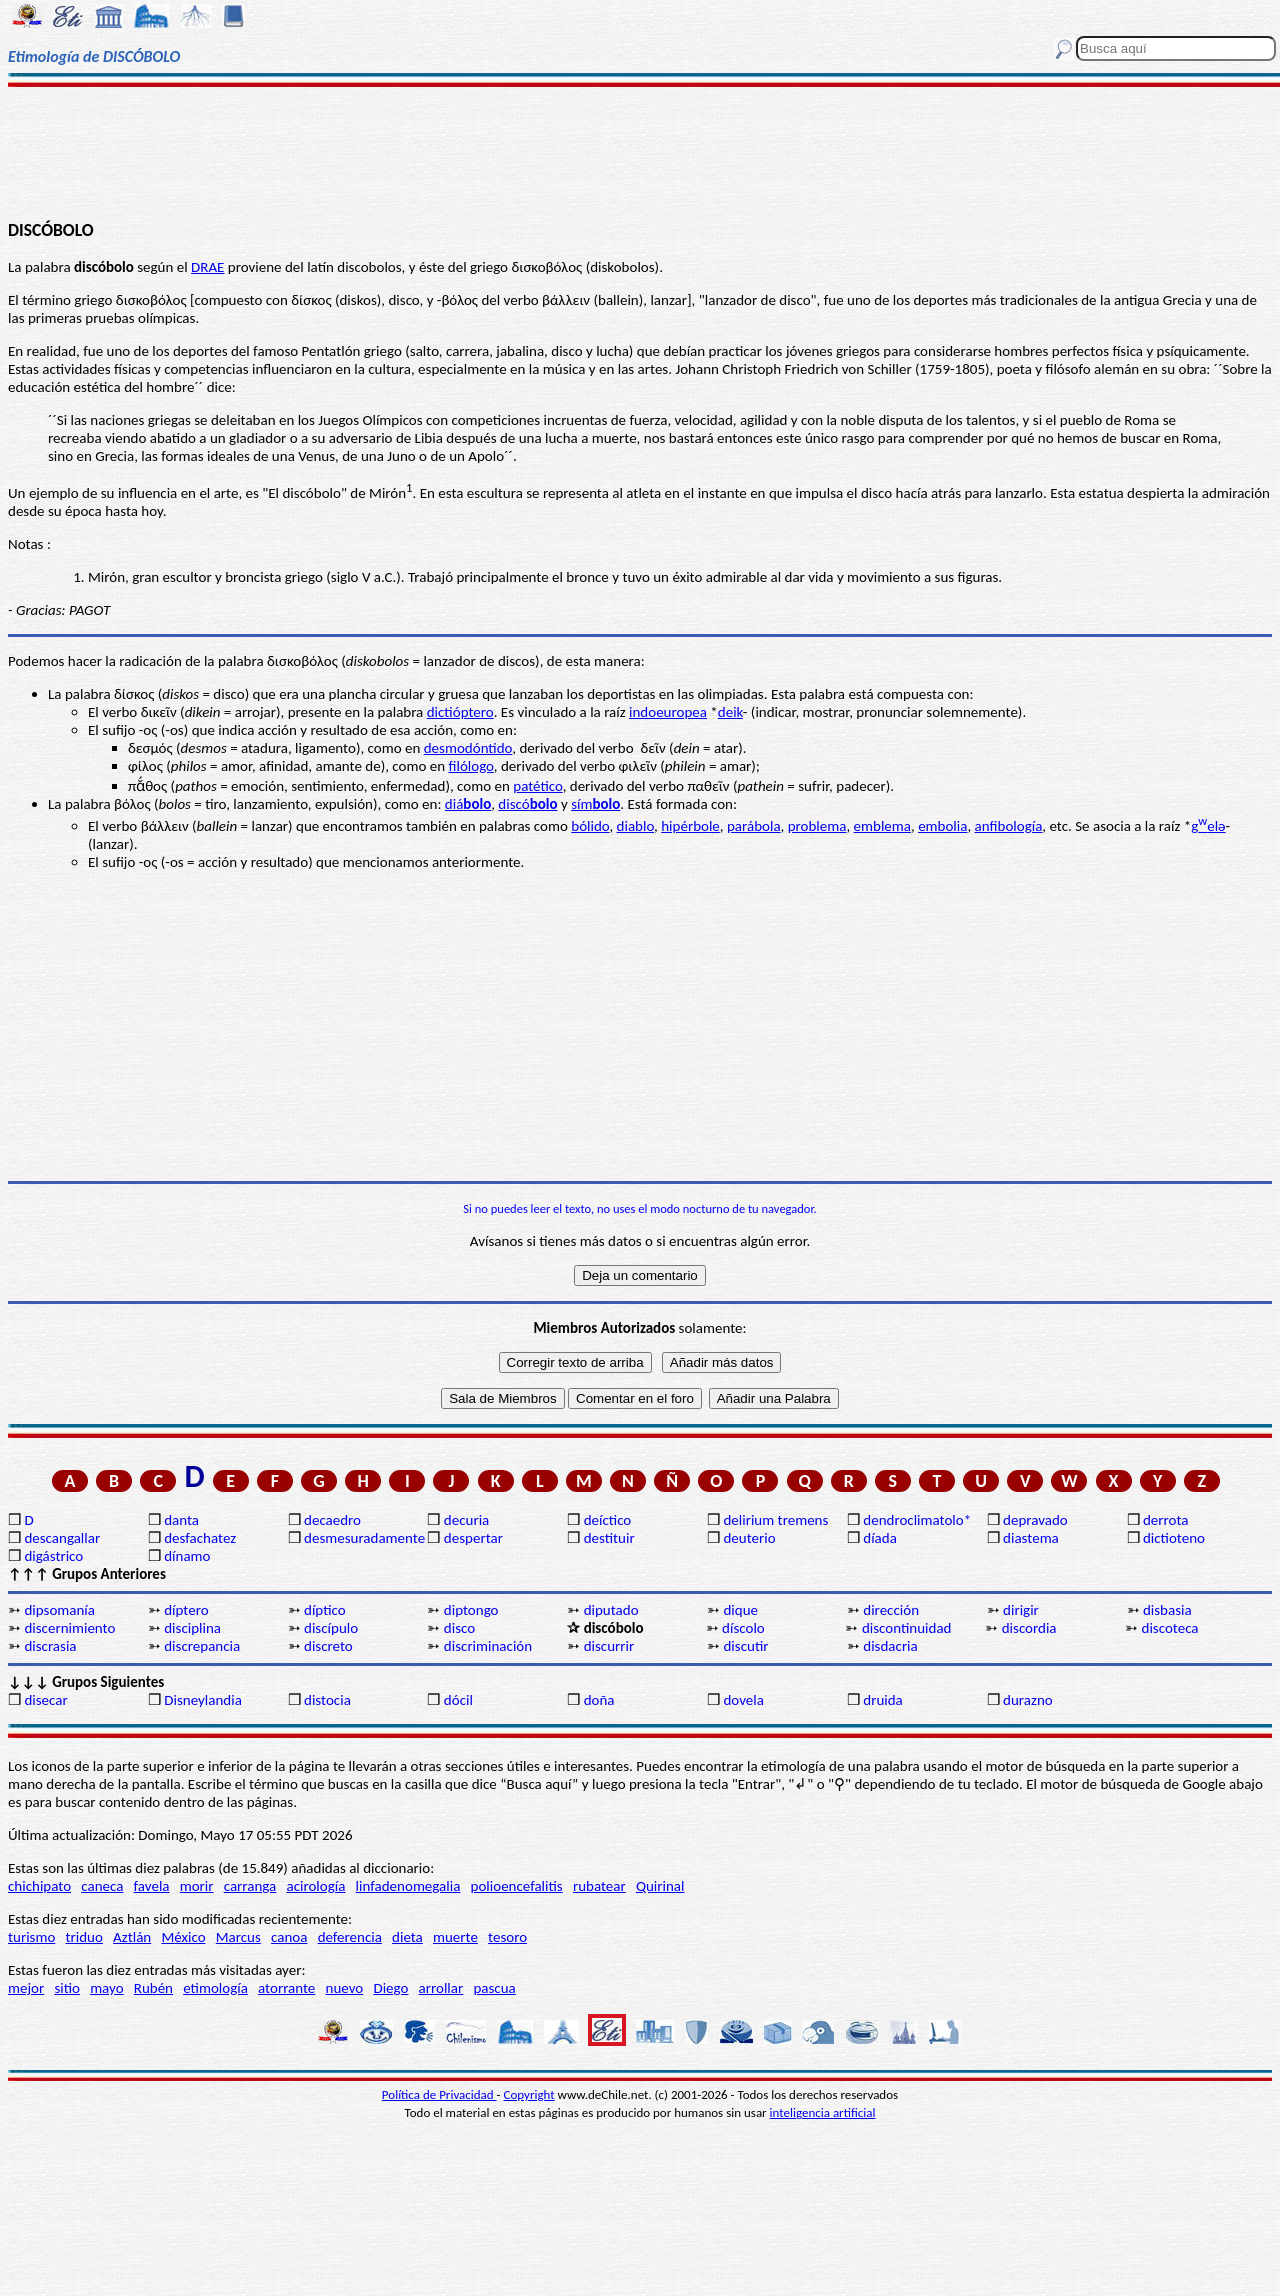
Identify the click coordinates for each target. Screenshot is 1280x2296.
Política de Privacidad (439, 2094)
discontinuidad (907, 1628)
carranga (250, 1886)
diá (468, 804)
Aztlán (132, 1937)
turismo (31, 1937)
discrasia (50, 1646)
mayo (106, 1988)
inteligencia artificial (823, 2112)
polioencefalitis (517, 1886)
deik (730, 712)
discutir (745, 1646)
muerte (455, 1937)
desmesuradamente (364, 1538)
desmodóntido (468, 748)
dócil (458, 1700)
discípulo (331, 1628)
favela (152, 1886)
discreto (328, 1646)
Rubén (153, 1988)
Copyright (529, 2094)
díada (880, 1538)
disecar (45, 1700)
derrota (1166, 1520)
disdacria (890, 1646)
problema (817, 826)
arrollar (441, 1988)
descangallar (62, 1538)
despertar (473, 1538)
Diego (390, 1988)
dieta (407, 1937)
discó (527, 804)
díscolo (743, 1628)
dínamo (187, 1556)
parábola (754, 826)
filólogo (471, 766)
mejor (26, 1988)
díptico (325, 1610)
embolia (942, 826)
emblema (882, 826)
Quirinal (660, 1886)
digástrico (53, 1556)
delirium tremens (775, 1520)
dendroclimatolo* (917, 1520)
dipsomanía (59, 1610)
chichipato (39, 1886)
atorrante (286, 1988)
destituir (609, 1538)
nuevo (345, 1988)
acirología (315, 1886)
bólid (586, 826)
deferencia (350, 1937)
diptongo (471, 1610)
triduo (84, 1937)
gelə (1208, 826)
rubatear (599, 1886)
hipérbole (690, 826)
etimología (215, 1988)
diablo (635, 826)
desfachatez (200, 1538)
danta (181, 1520)
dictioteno (1174, 1538)
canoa (289, 1937)
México (183, 1937)
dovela (743, 1700)
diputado (611, 1610)
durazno (1028, 1700)
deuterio (749, 1538)
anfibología (1009, 826)
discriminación (488, 1646)
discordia (1029, 1628)
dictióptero (460, 712)
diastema (1031, 1538)
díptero (186, 1610)
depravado (1035, 1520)
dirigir (1021, 1610)
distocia (327, 1700)
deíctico (608, 1520)
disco (459, 1628)
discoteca (1170, 1628)
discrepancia (202, 1646)
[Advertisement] (640, 152)
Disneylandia (203, 1700)
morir (197, 1886)
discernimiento (69, 1628)
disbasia (1167, 1610)
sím (595, 804)
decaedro (332, 1520)
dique (740, 1610)
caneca (102, 1886)
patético (537, 786)
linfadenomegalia (408, 1886)
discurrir (609, 1646)
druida (883, 1700)
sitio (67, 1988)
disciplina (192, 1628)
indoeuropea (668, 712)
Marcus (238, 1937)
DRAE (207, 267)
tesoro (507, 1937)
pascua (494, 1988)
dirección (891, 1610)
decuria (466, 1520)
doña (599, 1700)
